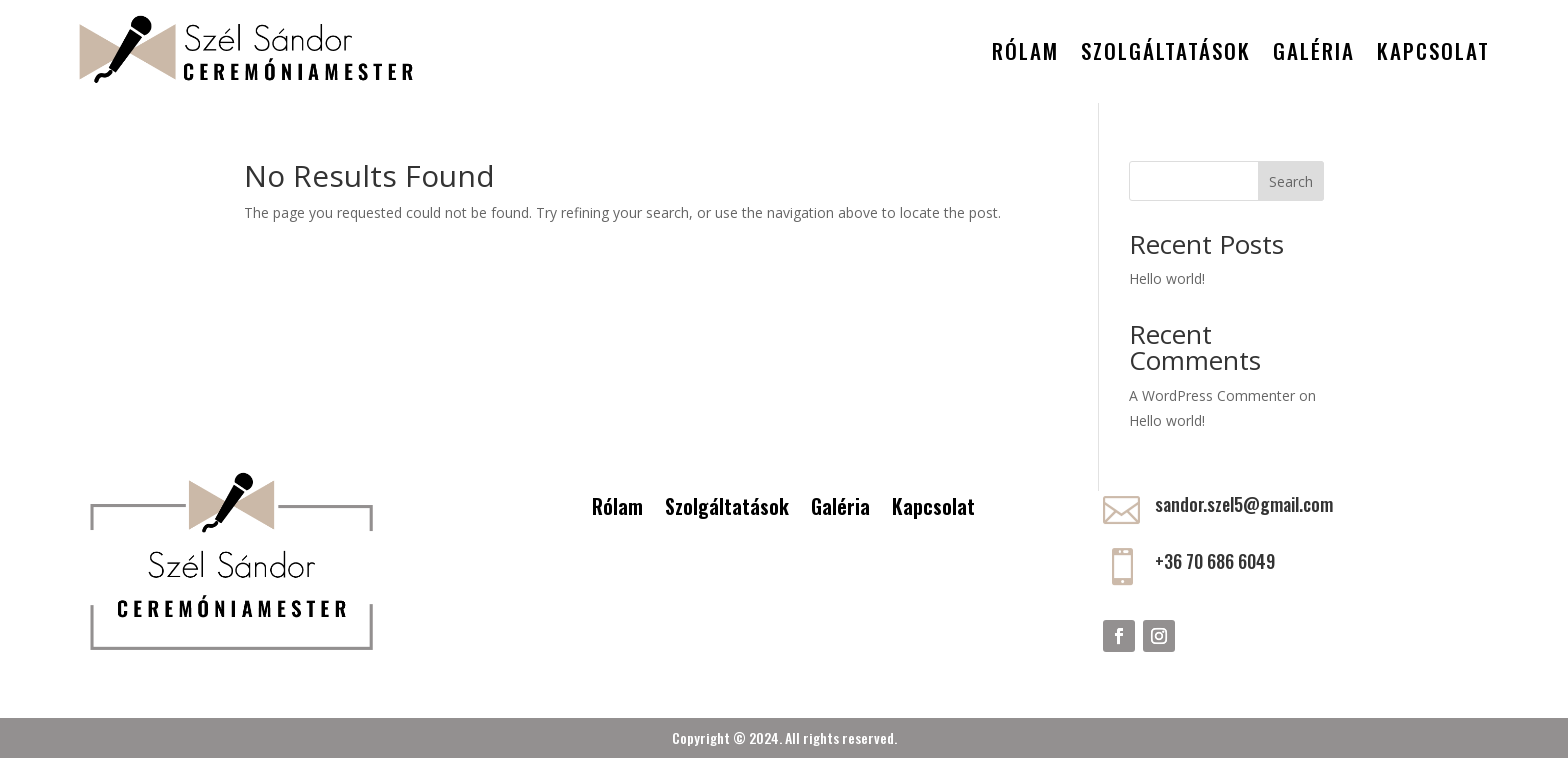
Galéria (1314, 50)
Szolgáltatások (1166, 50)
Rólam (1025, 50)
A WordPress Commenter (1212, 395)
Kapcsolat (1433, 50)
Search (1291, 181)
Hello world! (1167, 278)
